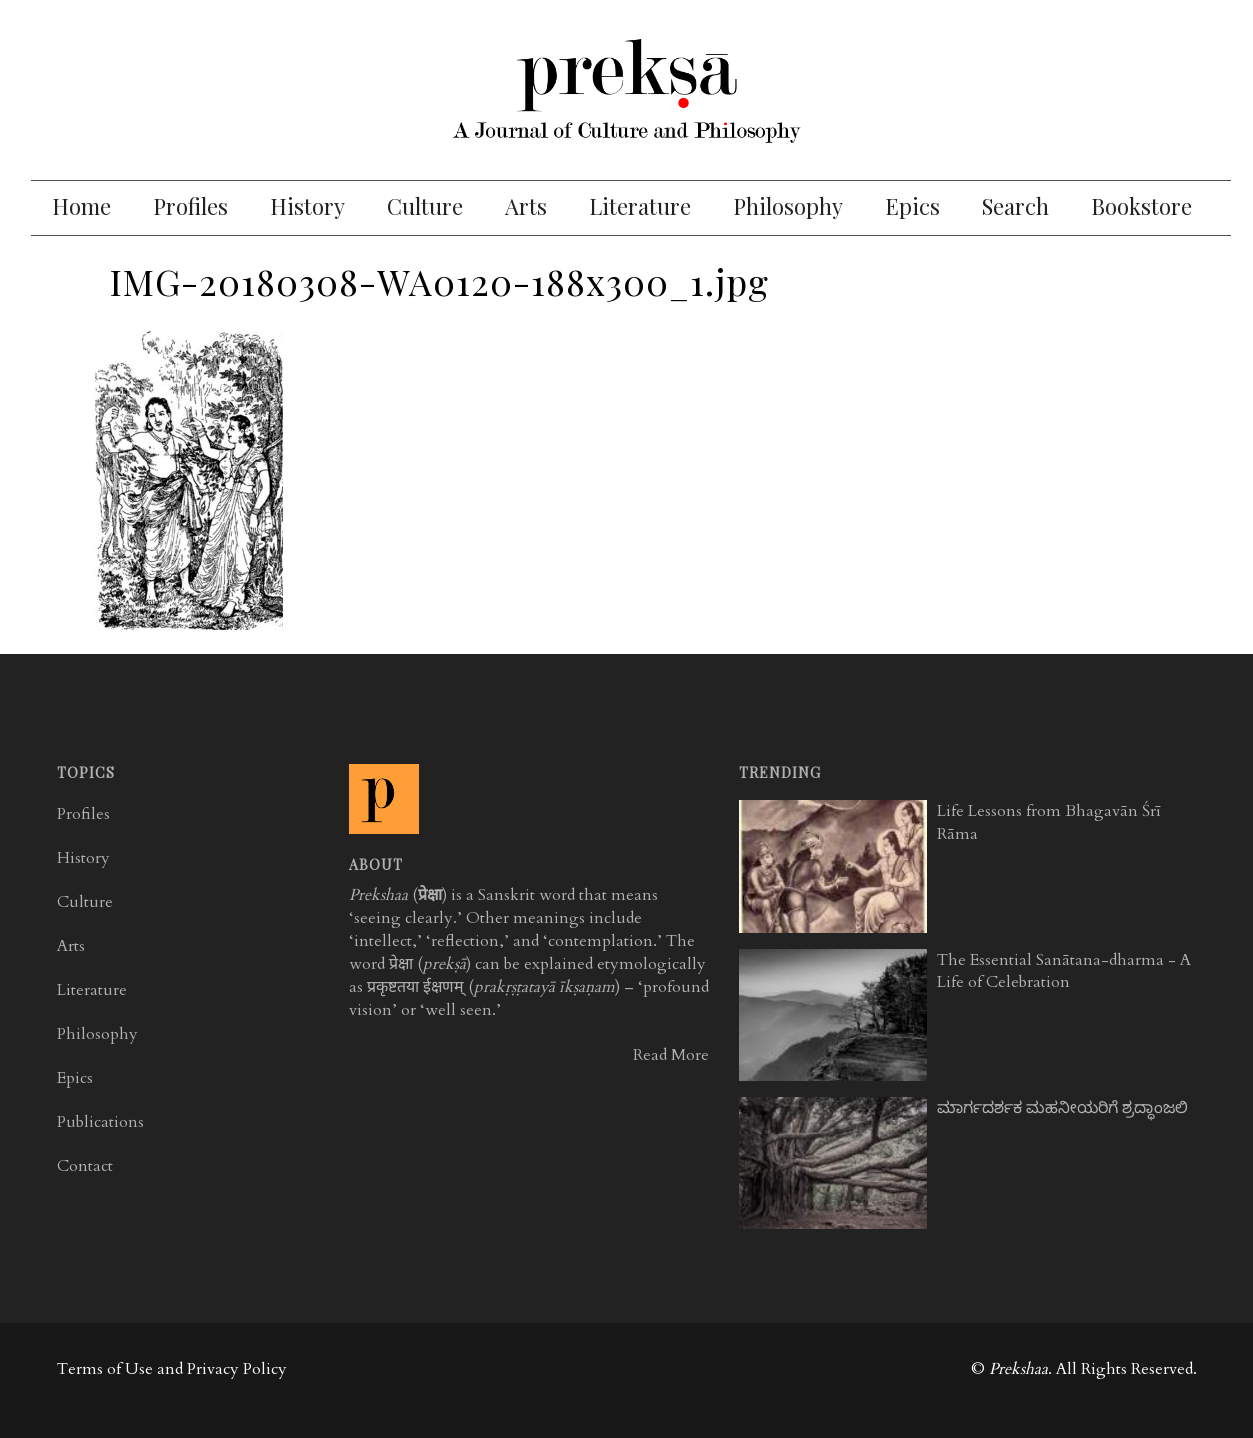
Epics (912, 206)
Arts (526, 206)
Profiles (190, 206)
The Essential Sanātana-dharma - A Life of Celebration (1064, 971)
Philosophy (788, 206)
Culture (425, 206)
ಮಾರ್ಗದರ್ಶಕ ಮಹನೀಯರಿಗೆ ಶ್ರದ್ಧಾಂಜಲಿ (1062, 1108)
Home (81, 206)
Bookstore (1141, 206)
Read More (671, 1055)
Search (1015, 206)
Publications (100, 1122)
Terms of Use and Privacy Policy (172, 1369)
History (307, 206)
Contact (85, 1166)
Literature (640, 206)
